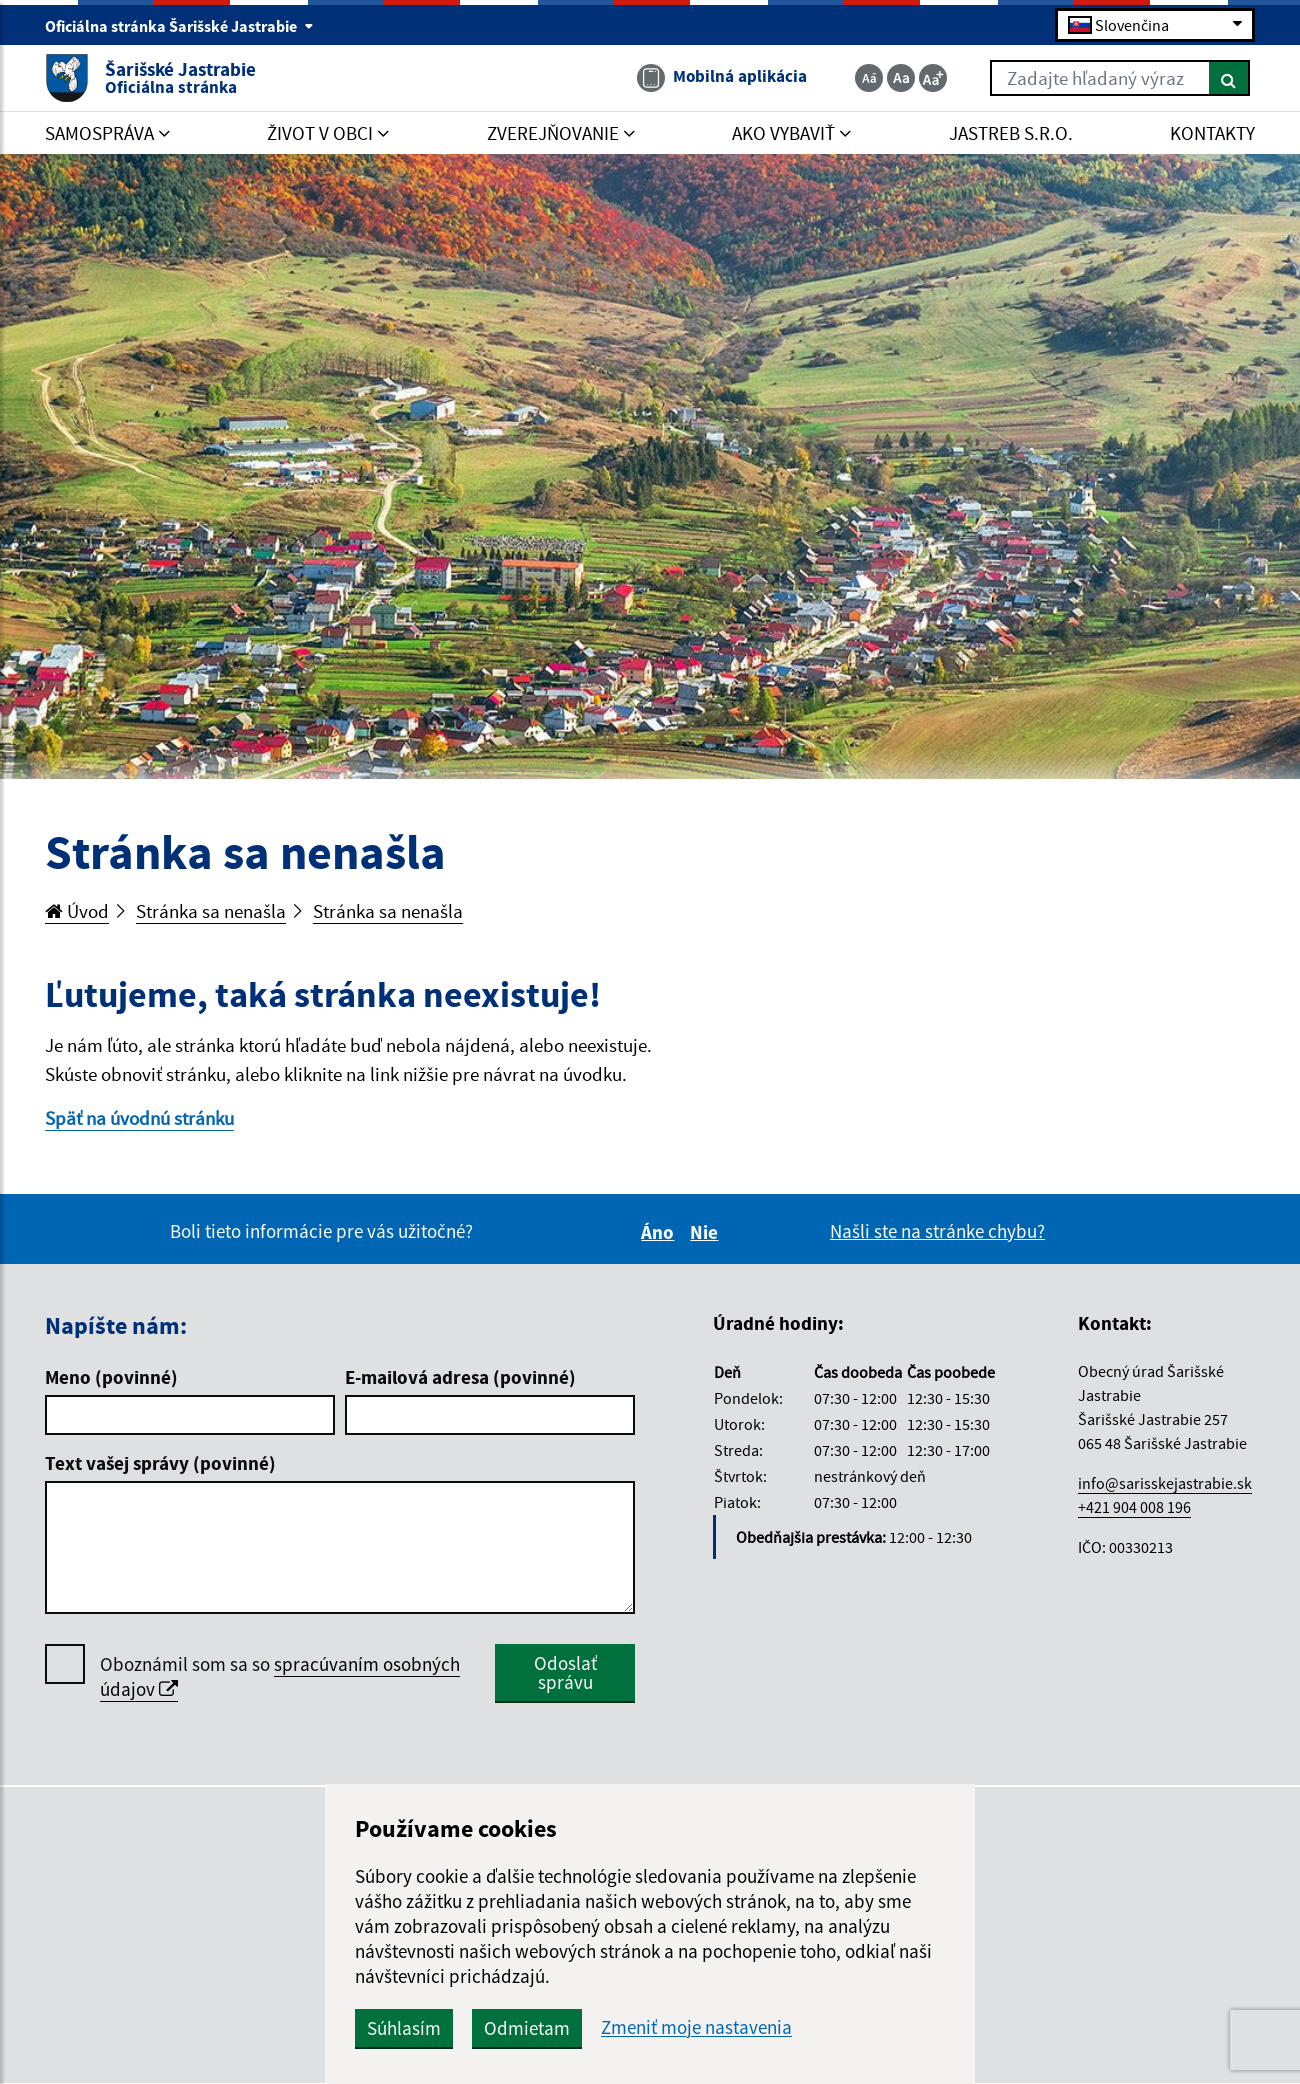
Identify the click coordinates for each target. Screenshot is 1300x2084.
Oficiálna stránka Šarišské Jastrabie (179, 26)
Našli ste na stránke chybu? (937, 1231)
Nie (707, 1232)
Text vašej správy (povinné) (160, 1463)
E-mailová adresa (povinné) (460, 1377)
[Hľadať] (1229, 78)
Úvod (77, 911)
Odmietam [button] (527, 2028)
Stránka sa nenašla (211, 911)
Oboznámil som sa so (280, 1677)
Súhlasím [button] (404, 2028)
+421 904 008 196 (1134, 1507)
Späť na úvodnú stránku (139, 1118)
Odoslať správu (565, 1672)
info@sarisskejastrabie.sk (1165, 1483)
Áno (660, 1232)
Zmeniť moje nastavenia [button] (696, 2027)
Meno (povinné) (111, 1377)
